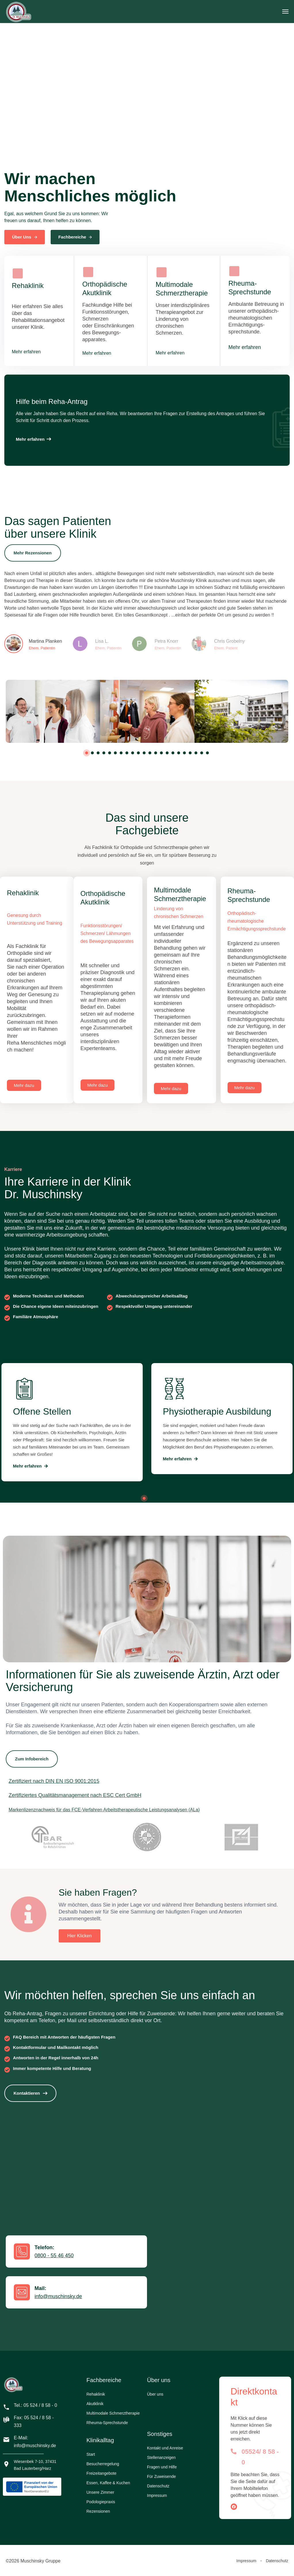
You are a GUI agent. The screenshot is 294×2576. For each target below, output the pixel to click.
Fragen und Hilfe (162, 2467)
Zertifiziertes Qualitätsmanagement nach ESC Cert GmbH (75, 1795)
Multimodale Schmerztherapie (113, 2413)
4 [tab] (103, 752)
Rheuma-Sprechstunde (107, 2422)
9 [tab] (132, 752)
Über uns (155, 2394)
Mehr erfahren (26, 351)
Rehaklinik (96, 2394)
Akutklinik (95, 2403)
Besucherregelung (103, 2463)
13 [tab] (155, 752)
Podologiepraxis (101, 2501)
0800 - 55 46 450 (54, 2255)
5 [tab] (109, 752)
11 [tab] (144, 752)
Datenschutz (158, 2486)
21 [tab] (201, 752)
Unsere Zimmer (100, 2492)
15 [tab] (167, 752)
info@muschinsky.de (58, 2296)
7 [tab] (121, 752)
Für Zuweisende (161, 2476)
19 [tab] (190, 752)
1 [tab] (86, 752)
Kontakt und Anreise (165, 2448)
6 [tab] (115, 752)
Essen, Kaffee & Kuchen (108, 2482)
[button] (33, 439)
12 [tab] (149, 752)
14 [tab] (161, 752)
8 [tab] (126, 752)
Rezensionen (98, 2511)
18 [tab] (184, 752)
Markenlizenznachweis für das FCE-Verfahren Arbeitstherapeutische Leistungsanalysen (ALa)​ (104, 1809)
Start (91, 2454)
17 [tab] (178, 752)
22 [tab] (207, 752)
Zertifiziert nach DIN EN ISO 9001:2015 (54, 1781)
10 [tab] (138, 752)
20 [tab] (195, 752)
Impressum (157, 2495)
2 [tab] (92, 752)
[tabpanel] (53, 711)
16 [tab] (172, 752)
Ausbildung (257, 1221)
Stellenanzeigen (161, 2457)
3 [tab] (98, 752)
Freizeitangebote (102, 2473)
